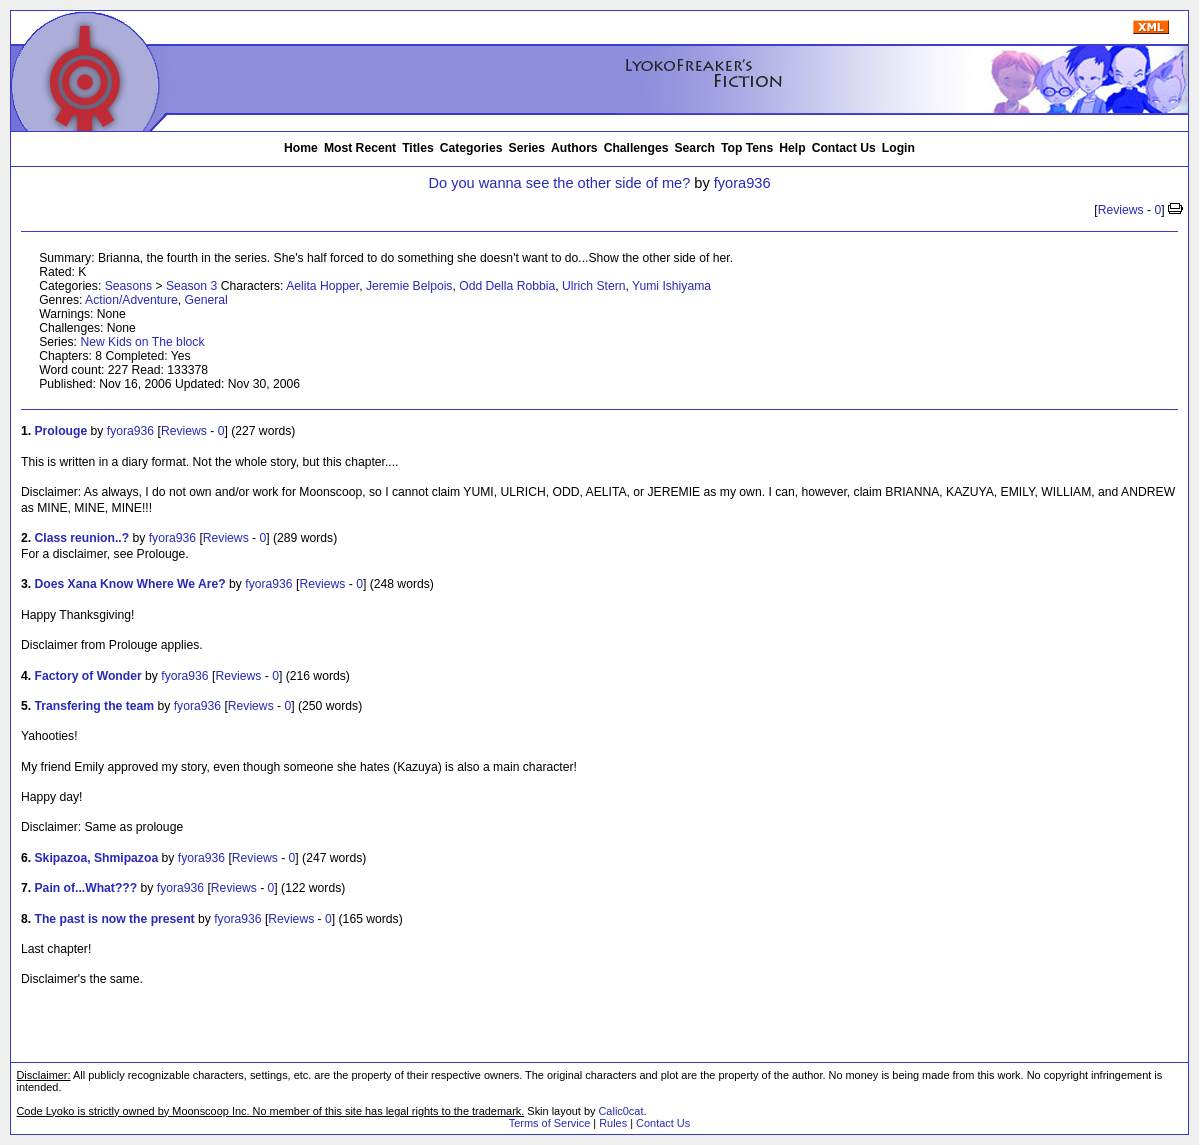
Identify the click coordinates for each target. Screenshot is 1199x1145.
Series (527, 148)
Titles (418, 148)
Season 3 (191, 286)
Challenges (636, 148)
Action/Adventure (131, 300)
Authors (574, 148)
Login (898, 148)
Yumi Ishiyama (671, 286)
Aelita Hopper (322, 286)
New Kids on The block (142, 342)
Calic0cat (620, 1111)
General (205, 300)
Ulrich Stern (594, 286)
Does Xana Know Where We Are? (130, 584)
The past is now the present (115, 919)
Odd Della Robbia (507, 286)
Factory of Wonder (88, 676)
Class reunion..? (82, 538)
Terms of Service (549, 1123)
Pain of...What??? (86, 888)
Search (695, 148)
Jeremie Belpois (409, 286)
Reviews (1121, 210)
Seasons (128, 286)
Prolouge (61, 431)
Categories (471, 148)
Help (792, 148)
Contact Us (844, 148)
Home (301, 148)
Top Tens (747, 148)
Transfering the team (95, 706)
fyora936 (742, 183)
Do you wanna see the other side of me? (560, 183)
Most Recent (360, 148)
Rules (613, 1123)
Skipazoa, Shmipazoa (97, 858)
